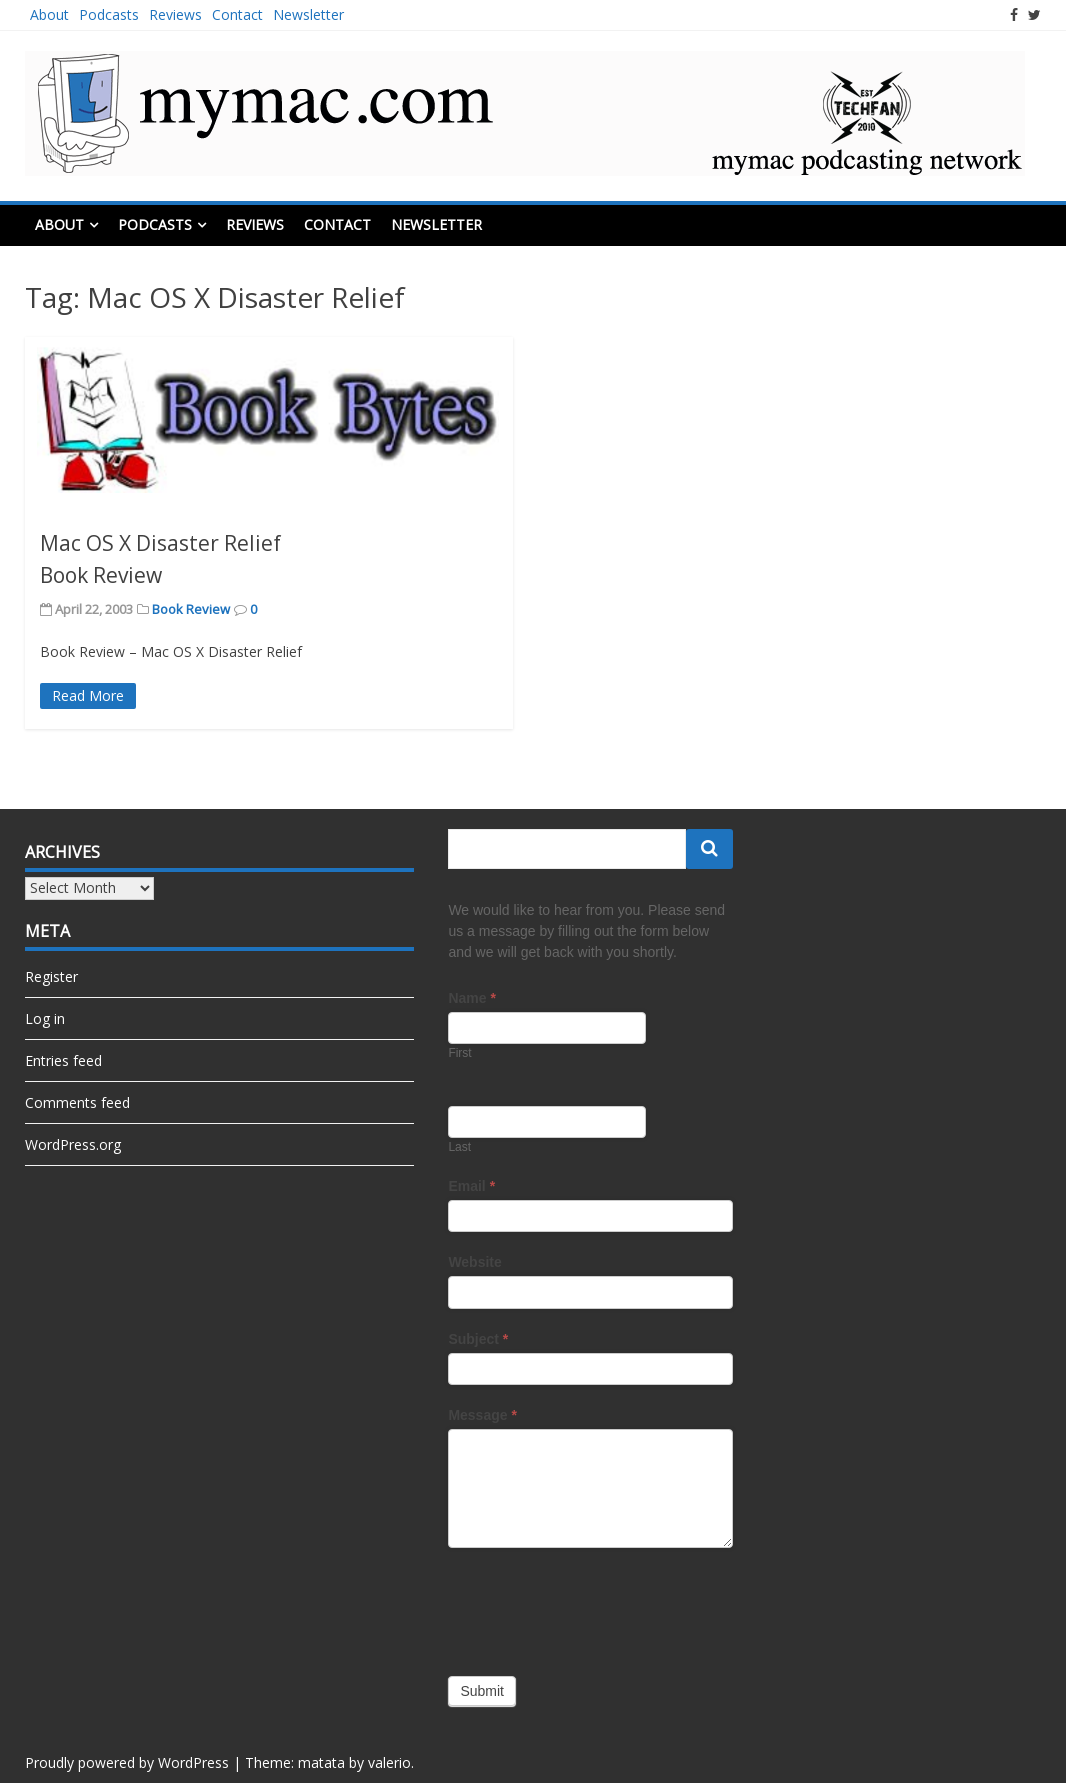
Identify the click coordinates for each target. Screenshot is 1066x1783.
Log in (45, 1018)
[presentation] (600, 1607)
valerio (389, 1762)
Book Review (191, 609)
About (49, 14)
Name (471, 998)
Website (474, 1262)
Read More (88, 695)
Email (471, 1186)
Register (51, 976)
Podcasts (109, 14)
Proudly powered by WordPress (127, 1762)
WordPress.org (73, 1144)
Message (482, 1415)
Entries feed (63, 1060)
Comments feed (77, 1102)
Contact (237, 14)
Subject (478, 1339)
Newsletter (308, 14)
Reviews (175, 14)
